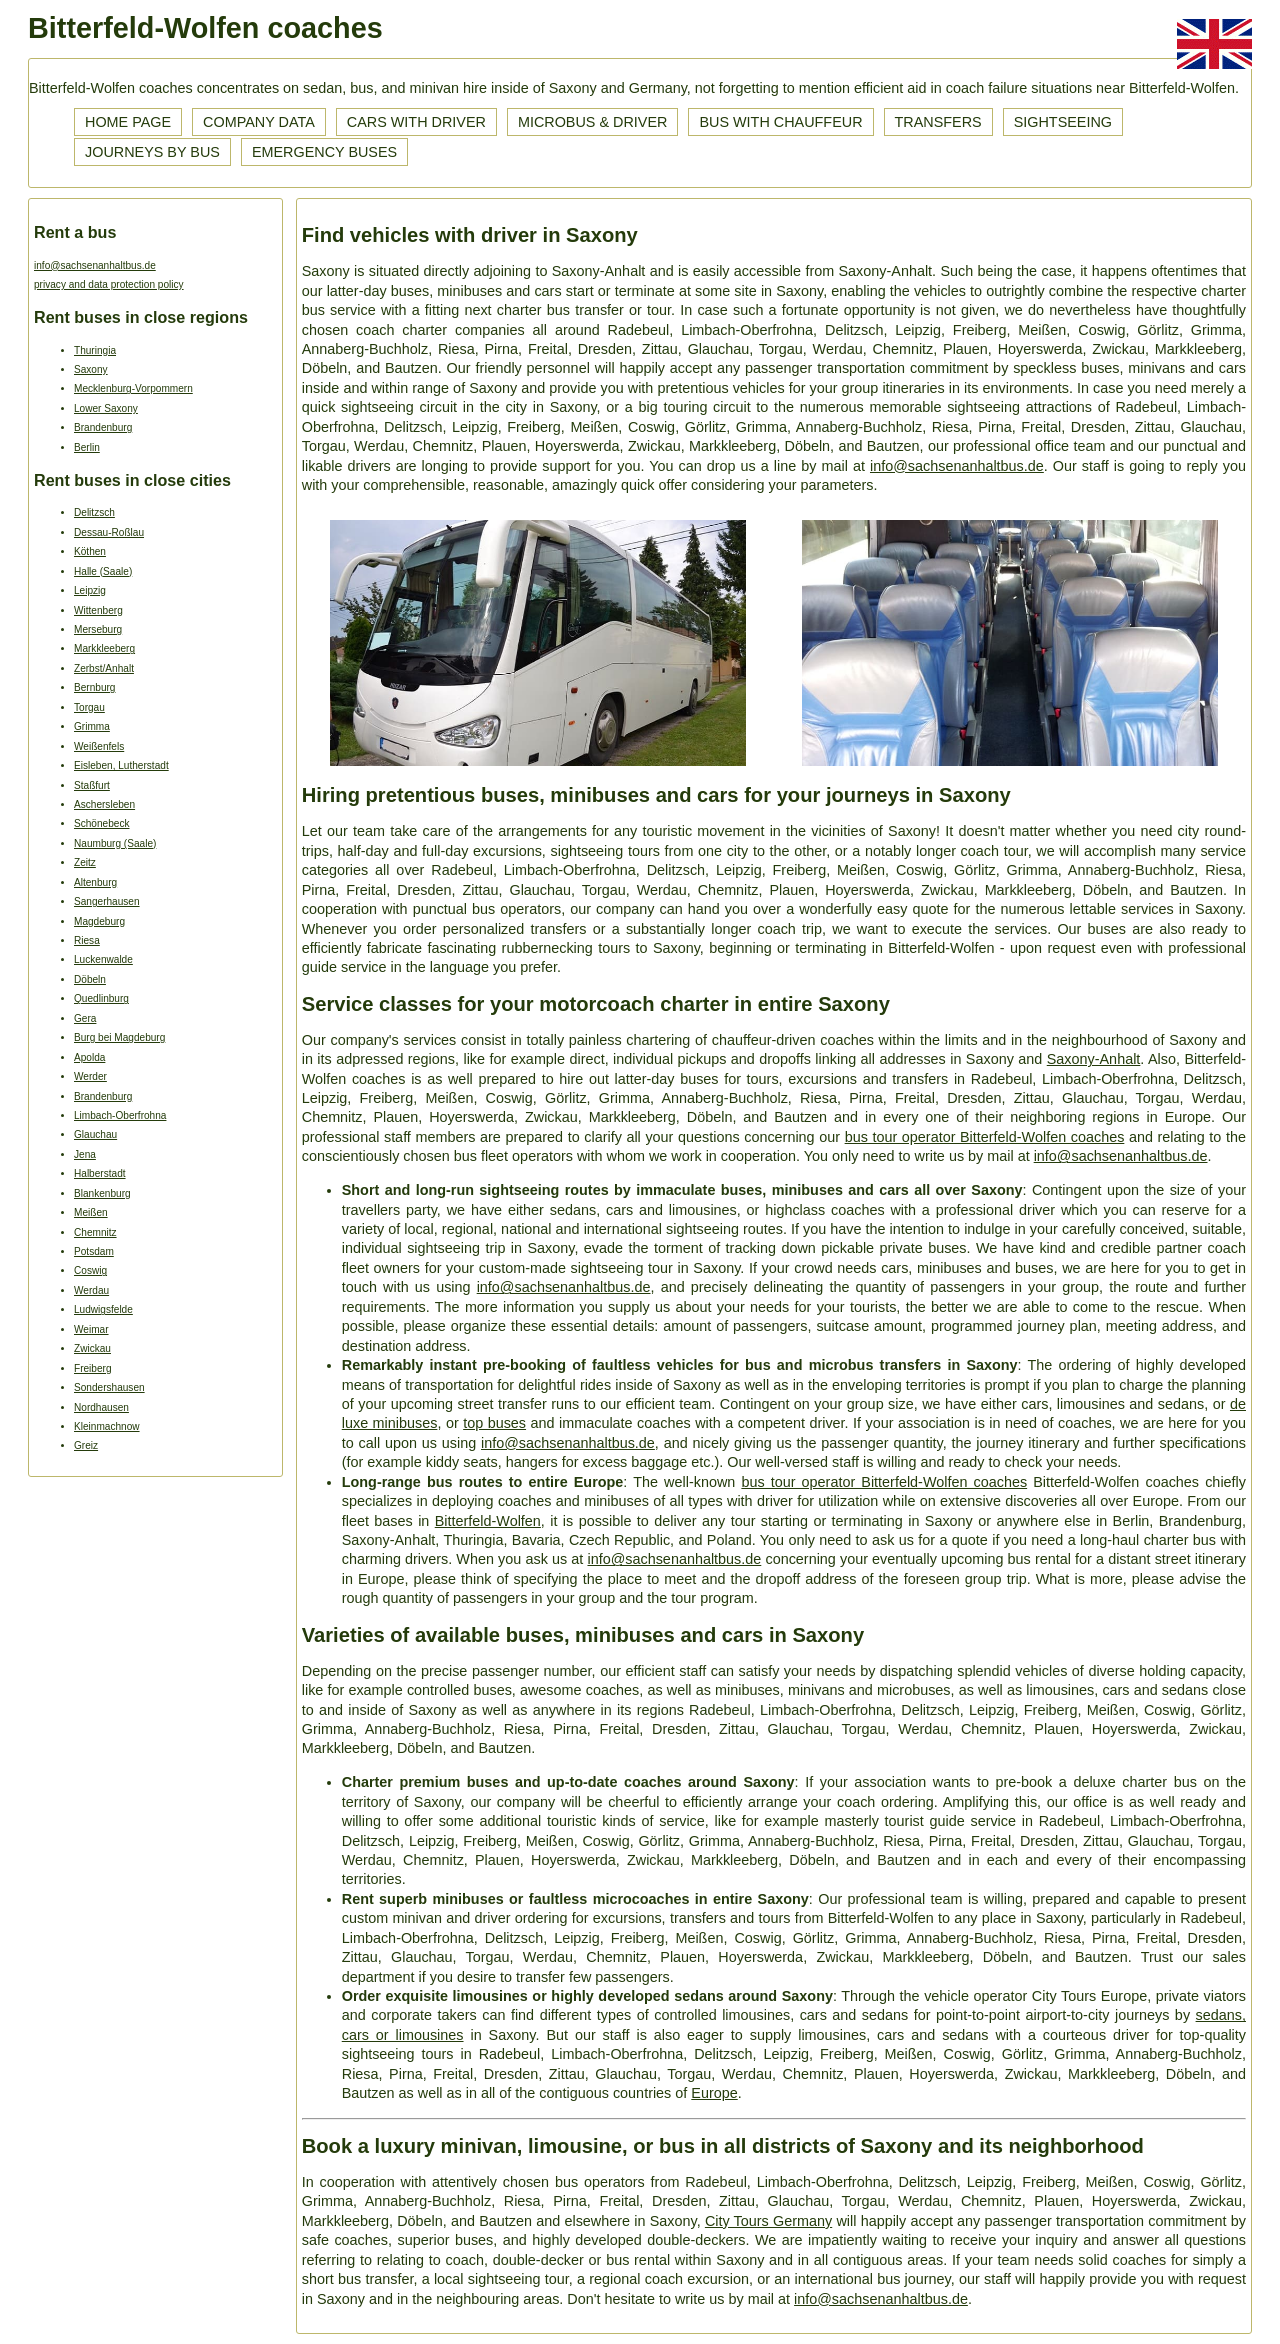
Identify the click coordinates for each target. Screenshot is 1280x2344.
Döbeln (90, 979)
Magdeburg (99, 921)
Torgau (89, 707)
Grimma (92, 726)
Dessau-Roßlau (109, 532)
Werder (90, 1076)
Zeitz (85, 862)
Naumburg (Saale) (115, 843)
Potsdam (94, 1251)
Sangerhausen (107, 901)
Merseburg (98, 629)
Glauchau (95, 1134)
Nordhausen (101, 1407)
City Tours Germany (768, 2221)
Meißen (91, 1212)
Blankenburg (102, 1193)
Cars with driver (416, 122)
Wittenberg (98, 610)
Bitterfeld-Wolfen (488, 1521)
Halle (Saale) (103, 571)
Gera (85, 1018)
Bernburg (94, 687)
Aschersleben (104, 804)
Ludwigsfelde (103, 1309)
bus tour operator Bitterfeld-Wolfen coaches (985, 1137)
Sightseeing (1063, 122)
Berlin (87, 447)
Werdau (91, 1290)
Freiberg (93, 1368)
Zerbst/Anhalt (104, 668)
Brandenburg (103, 427)
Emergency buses (324, 152)
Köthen (90, 551)
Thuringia (95, 350)
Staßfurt (92, 785)
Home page (128, 122)
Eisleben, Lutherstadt (121, 765)
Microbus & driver (593, 122)
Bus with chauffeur (780, 122)
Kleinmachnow (107, 1426)
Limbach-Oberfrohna (120, 1115)
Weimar (91, 1329)
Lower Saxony (106, 408)
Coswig (90, 1270)
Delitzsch (94, 512)
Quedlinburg (101, 998)
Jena (85, 1154)
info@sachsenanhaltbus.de (95, 265)
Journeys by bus (152, 152)
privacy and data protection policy (109, 284)
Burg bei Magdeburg (119, 1037)
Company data (259, 122)
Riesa (87, 940)
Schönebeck (101, 823)
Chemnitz (95, 1232)
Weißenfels (99, 746)
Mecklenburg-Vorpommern (133, 388)
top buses (494, 1423)
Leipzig (90, 590)
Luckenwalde (103, 959)
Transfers (938, 122)
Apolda (89, 1057)
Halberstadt (100, 1173)
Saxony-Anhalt (1094, 1059)
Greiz (86, 1445)
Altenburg (95, 882)
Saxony (91, 369)
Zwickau (92, 1348)
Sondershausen (109, 1387)
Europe (714, 2093)
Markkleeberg (104, 648)
